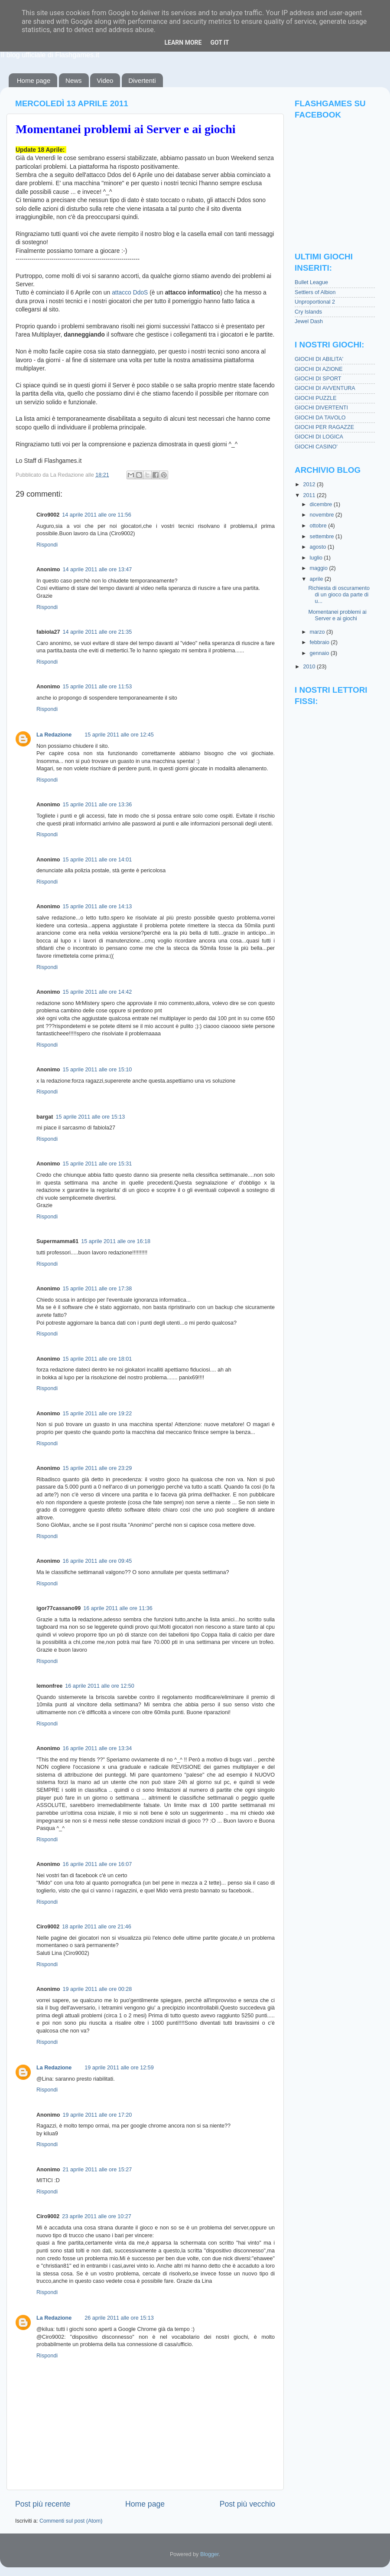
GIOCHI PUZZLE (316, 398)
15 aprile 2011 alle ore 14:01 (97, 860)
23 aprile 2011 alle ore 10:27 (96, 2216)
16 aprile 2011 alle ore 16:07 (97, 1864)
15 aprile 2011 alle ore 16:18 (115, 1241)
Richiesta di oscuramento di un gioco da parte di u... (338, 594)
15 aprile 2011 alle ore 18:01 (97, 1359)
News (73, 80)
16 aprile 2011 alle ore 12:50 (99, 1686)
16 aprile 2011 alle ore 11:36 (118, 1608)
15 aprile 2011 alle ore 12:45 (119, 735)
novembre (323, 515)
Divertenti (142, 80)
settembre (323, 537)
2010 (310, 667)
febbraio (320, 642)
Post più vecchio (247, 2504)
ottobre (319, 526)
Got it (219, 42)
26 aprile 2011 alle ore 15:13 (119, 2318)
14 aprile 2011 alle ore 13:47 (97, 569)
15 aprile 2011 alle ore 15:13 (90, 1117)
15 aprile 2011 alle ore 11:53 (97, 687)
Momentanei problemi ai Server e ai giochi (126, 129)
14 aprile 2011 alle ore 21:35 (97, 632)
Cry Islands (308, 312)
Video (105, 80)
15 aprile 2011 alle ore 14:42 (97, 992)
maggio (319, 568)
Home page (34, 80)
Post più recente (42, 2504)
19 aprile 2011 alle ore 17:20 (97, 2115)
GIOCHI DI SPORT (318, 379)
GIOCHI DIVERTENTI (321, 408)
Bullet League (311, 282)
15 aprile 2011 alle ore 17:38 (97, 1289)
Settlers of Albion (315, 292)
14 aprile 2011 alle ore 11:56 (96, 515)
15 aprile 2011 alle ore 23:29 (97, 1468)
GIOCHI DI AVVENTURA (325, 388)
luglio (317, 558)
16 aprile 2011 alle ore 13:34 (97, 1748)
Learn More (183, 42)
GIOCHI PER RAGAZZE (324, 427)
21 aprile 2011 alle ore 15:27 (97, 2170)
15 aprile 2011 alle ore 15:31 (97, 1164)
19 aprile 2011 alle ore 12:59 (119, 2068)
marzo (318, 632)
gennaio (320, 653)
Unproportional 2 (315, 302)
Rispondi (47, 545)
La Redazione (54, 735)
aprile (317, 579)
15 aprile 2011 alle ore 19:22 (97, 1414)
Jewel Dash (309, 321)
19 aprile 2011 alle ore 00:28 (97, 1989)
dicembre (322, 504)
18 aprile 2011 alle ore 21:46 (96, 1927)
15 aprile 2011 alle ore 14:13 (97, 906)
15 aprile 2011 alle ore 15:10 (97, 1070)
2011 (310, 495)
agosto (319, 547)
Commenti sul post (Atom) (71, 2521)
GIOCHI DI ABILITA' (319, 359)
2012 (310, 484)
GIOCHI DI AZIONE (319, 369)
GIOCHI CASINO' (316, 447)
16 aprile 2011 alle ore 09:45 (97, 1561)
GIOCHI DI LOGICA (319, 437)
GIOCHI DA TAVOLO (320, 418)
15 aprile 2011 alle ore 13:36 (97, 805)
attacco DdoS (130, 292)
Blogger (209, 2554)
